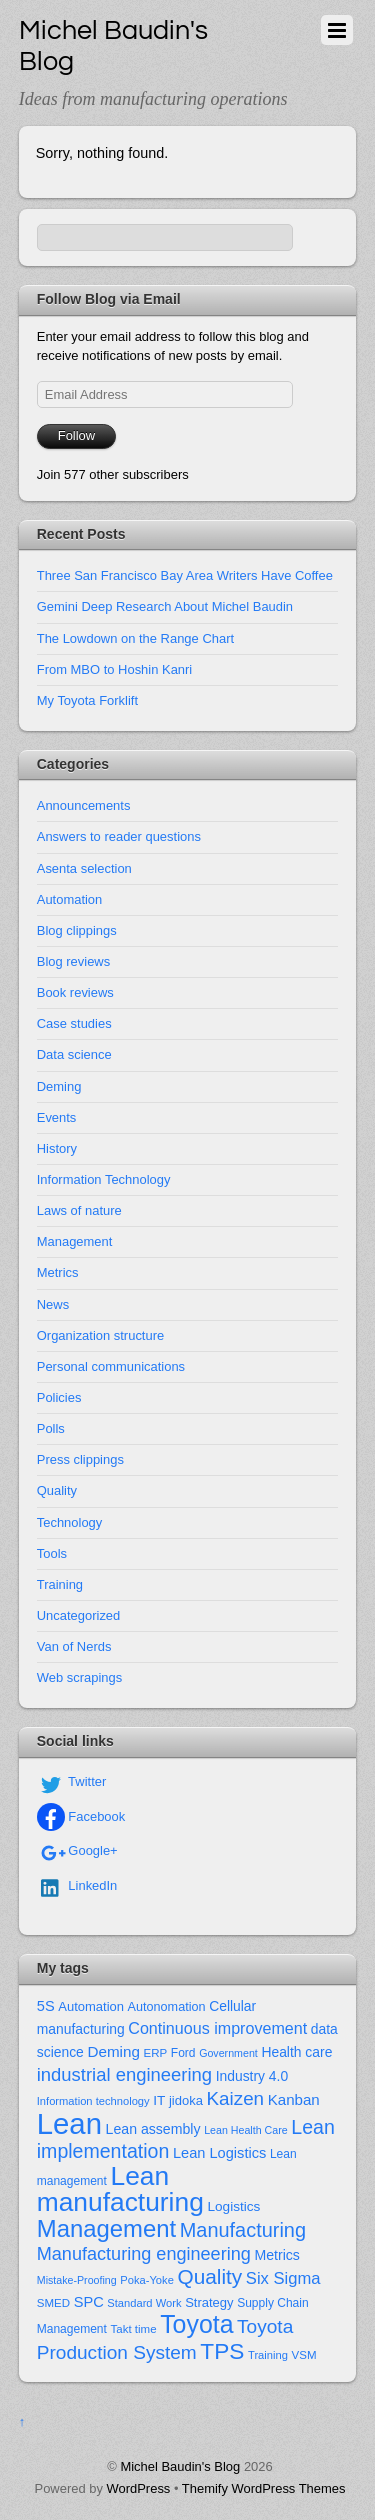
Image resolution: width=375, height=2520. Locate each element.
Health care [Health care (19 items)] (296, 2052)
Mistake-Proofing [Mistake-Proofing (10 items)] (77, 2280)
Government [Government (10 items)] (228, 2053)
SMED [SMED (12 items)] (53, 2303)
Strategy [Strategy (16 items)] (209, 2302)
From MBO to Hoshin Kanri (114, 669)
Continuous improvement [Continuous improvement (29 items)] (217, 2028)
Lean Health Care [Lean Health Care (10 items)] (246, 2130)
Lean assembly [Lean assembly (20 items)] (153, 2129)
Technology (70, 1522)
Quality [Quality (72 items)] (209, 2276)
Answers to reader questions (119, 836)
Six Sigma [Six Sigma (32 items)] (283, 2278)
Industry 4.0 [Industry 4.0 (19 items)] (252, 2076)
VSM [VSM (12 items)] (304, 2355)
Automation (70, 899)
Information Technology (104, 1179)
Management (75, 1241)
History (57, 1148)
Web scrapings (79, 1677)
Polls (51, 1428)
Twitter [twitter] (72, 1781)
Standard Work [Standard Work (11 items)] (144, 2303)
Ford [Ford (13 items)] (183, 2053)
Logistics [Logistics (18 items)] (233, 2206)
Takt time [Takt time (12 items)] (134, 2329)
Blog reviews (73, 961)
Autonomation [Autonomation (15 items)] (167, 2007)
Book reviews (75, 992)
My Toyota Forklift (87, 700)
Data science (74, 1054)
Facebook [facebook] (81, 1816)
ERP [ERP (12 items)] (156, 2053)
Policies (59, 1397)
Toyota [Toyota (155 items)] (196, 2324)
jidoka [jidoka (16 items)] (186, 2100)
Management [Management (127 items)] (106, 2228)
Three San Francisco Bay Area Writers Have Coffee (185, 575)
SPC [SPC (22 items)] (89, 2302)
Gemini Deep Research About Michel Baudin (165, 606)
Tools (52, 1553)
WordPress (139, 2488)
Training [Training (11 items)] (268, 2355)
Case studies (74, 1023)
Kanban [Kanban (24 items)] (294, 2099)
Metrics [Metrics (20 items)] (276, 2255)
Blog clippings (77, 930)
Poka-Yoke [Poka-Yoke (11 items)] (147, 2280)
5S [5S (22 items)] (46, 2006)
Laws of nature (79, 1210)
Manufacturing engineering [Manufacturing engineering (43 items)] (144, 2254)
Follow (76, 435)
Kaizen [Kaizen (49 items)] (236, 2098)
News (53, 1304)
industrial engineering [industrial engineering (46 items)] (124, 2074)
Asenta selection (84, 868)
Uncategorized (79, 1615)
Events (57, 1117)
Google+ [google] (77, 1850)
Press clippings (80, 1459)
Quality (57, 1490)
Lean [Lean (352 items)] (69, 2123)
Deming (59, 1086)
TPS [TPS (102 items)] (222, 2351)
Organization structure (100, 1335)
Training (60, 1584)
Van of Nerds (74, 1646)
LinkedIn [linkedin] (77, 1885)
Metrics (58, 1272)
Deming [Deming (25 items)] (113, 2051)
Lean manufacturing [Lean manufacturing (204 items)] (120, 2189)
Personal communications (111, 1366)
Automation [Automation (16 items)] (91, 2006)
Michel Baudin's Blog (180, 2466)
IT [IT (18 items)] (159, 2100)
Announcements (84, 805)
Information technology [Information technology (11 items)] (93, 2101)
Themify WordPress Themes (264, 2488)
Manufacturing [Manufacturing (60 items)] (243, 2230)
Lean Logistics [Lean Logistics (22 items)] (219, 2153)
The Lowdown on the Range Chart (135, 638)
